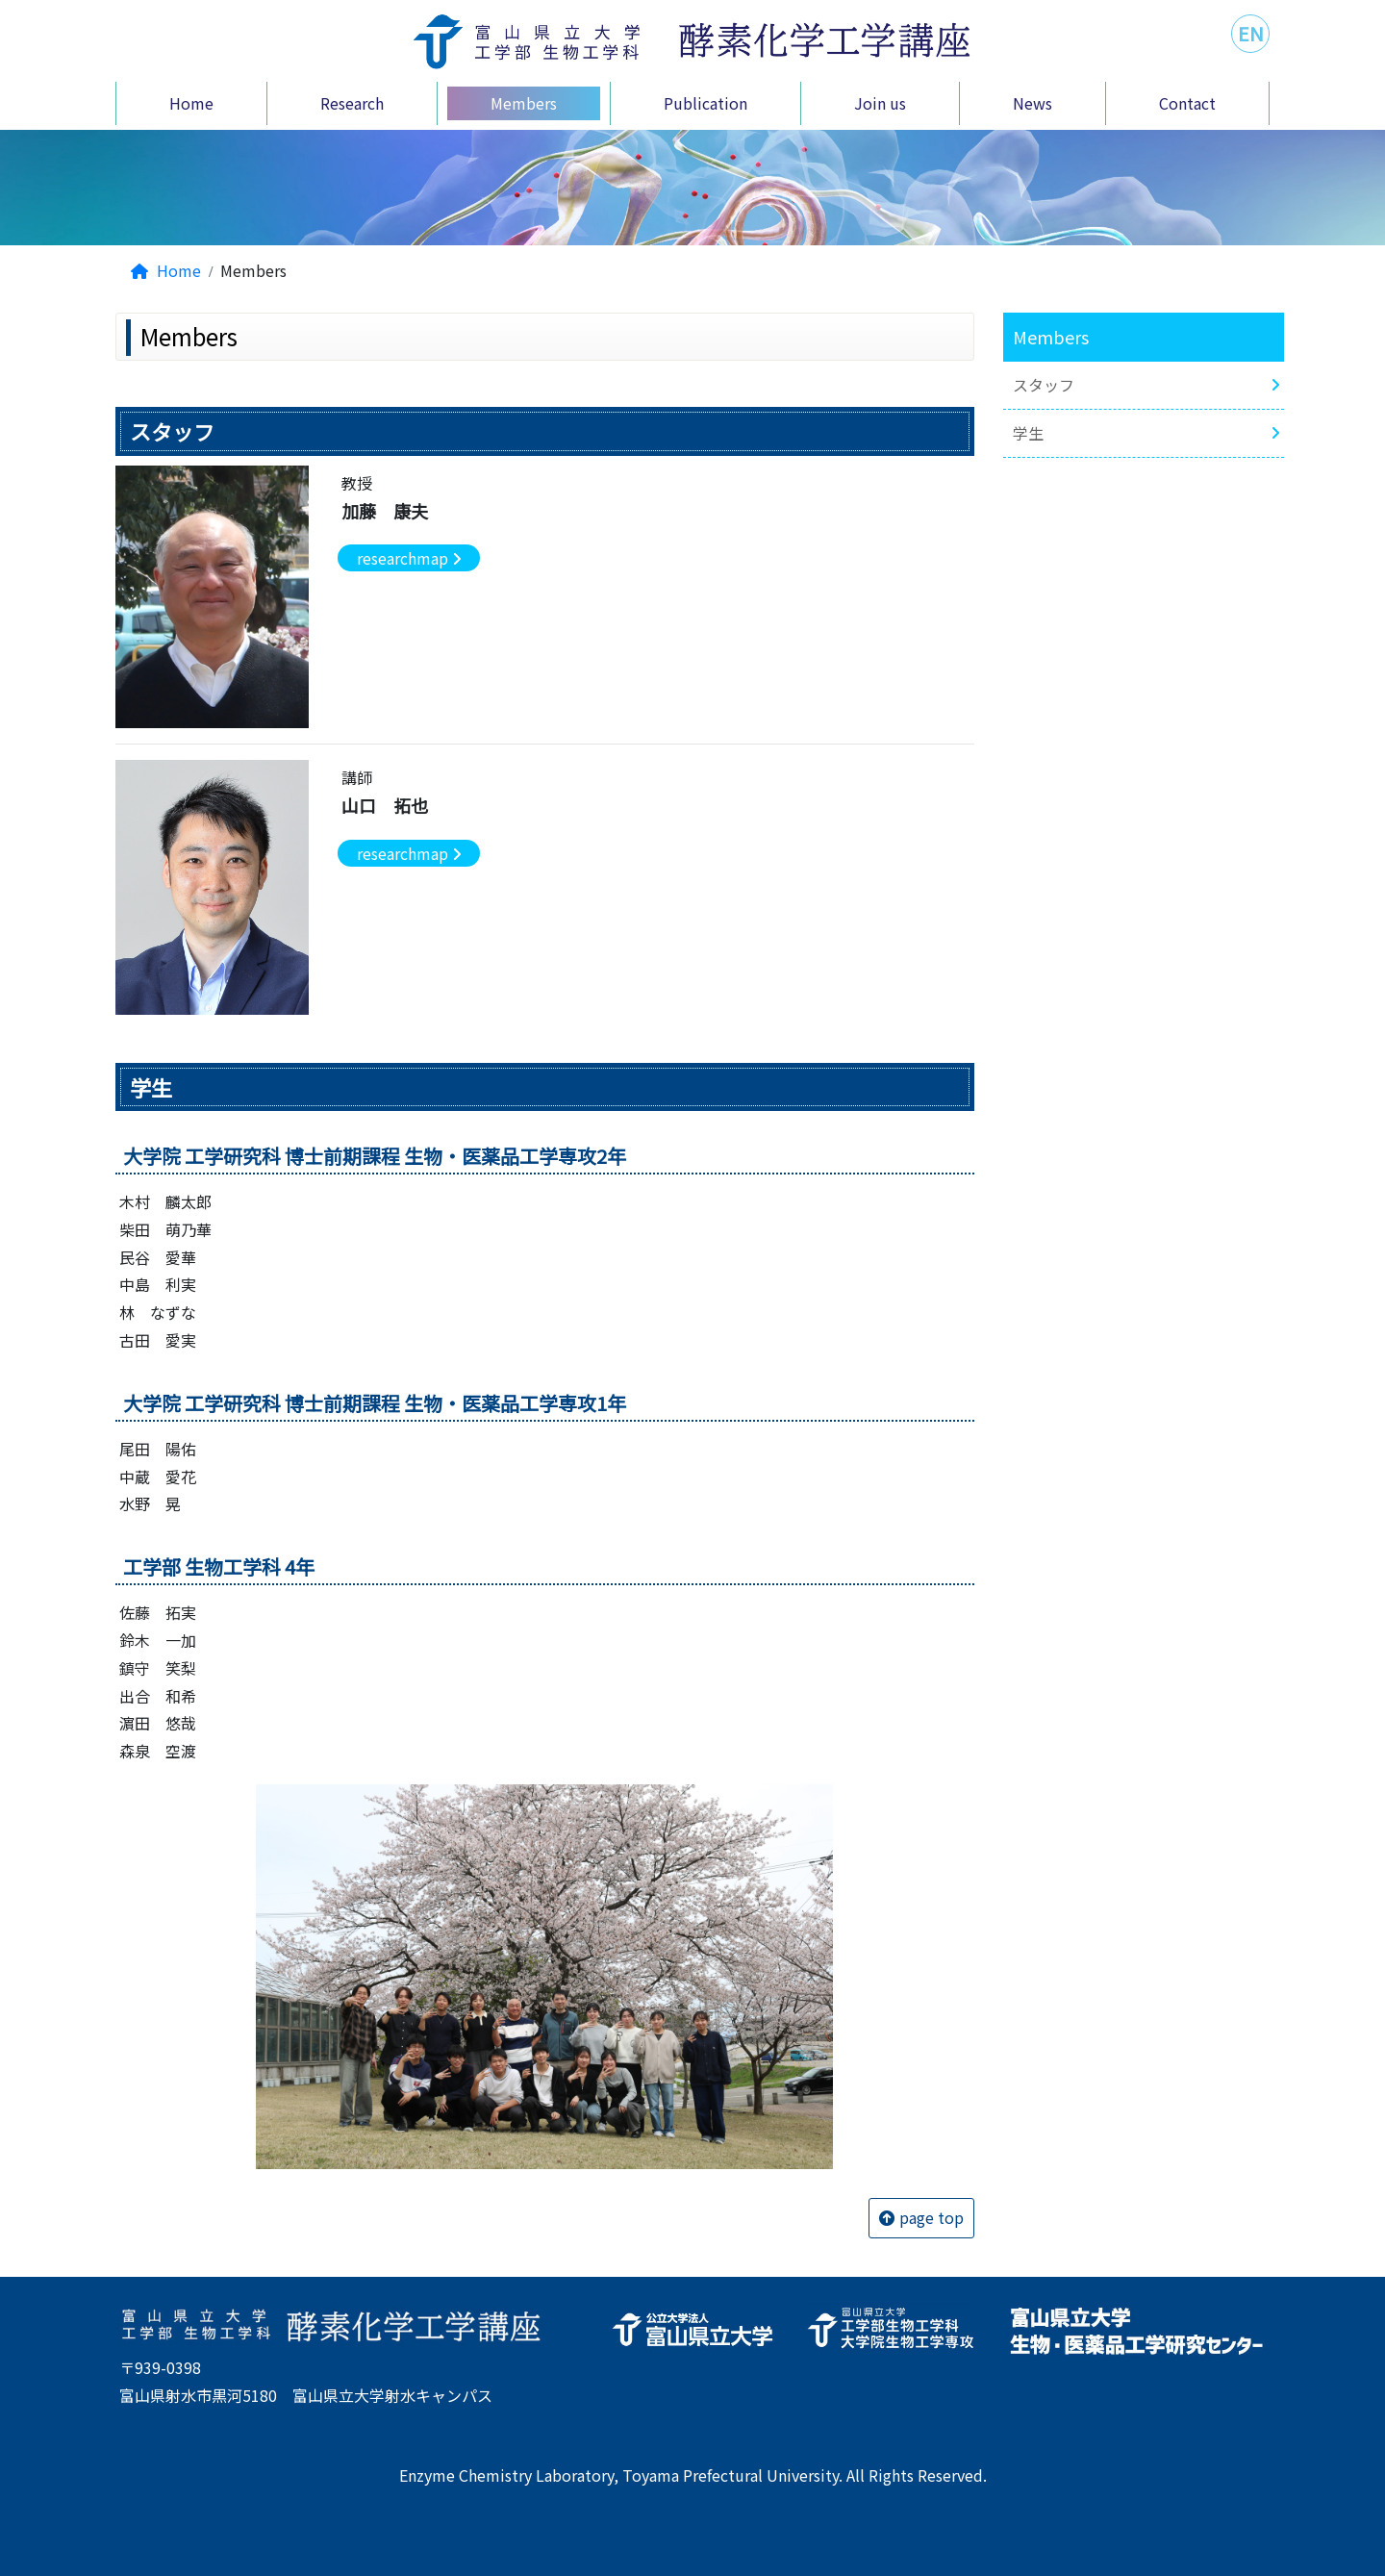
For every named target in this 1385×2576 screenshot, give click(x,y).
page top (931, 2217)
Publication (705, 102)
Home (191, 102)
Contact (1187, 102)
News (1032, 102)
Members (524, 102)
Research (352, 102)
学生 (1028, 432)
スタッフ (1043, 384)
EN (1251, 33)
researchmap (402, 557)
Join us (880, 102)
